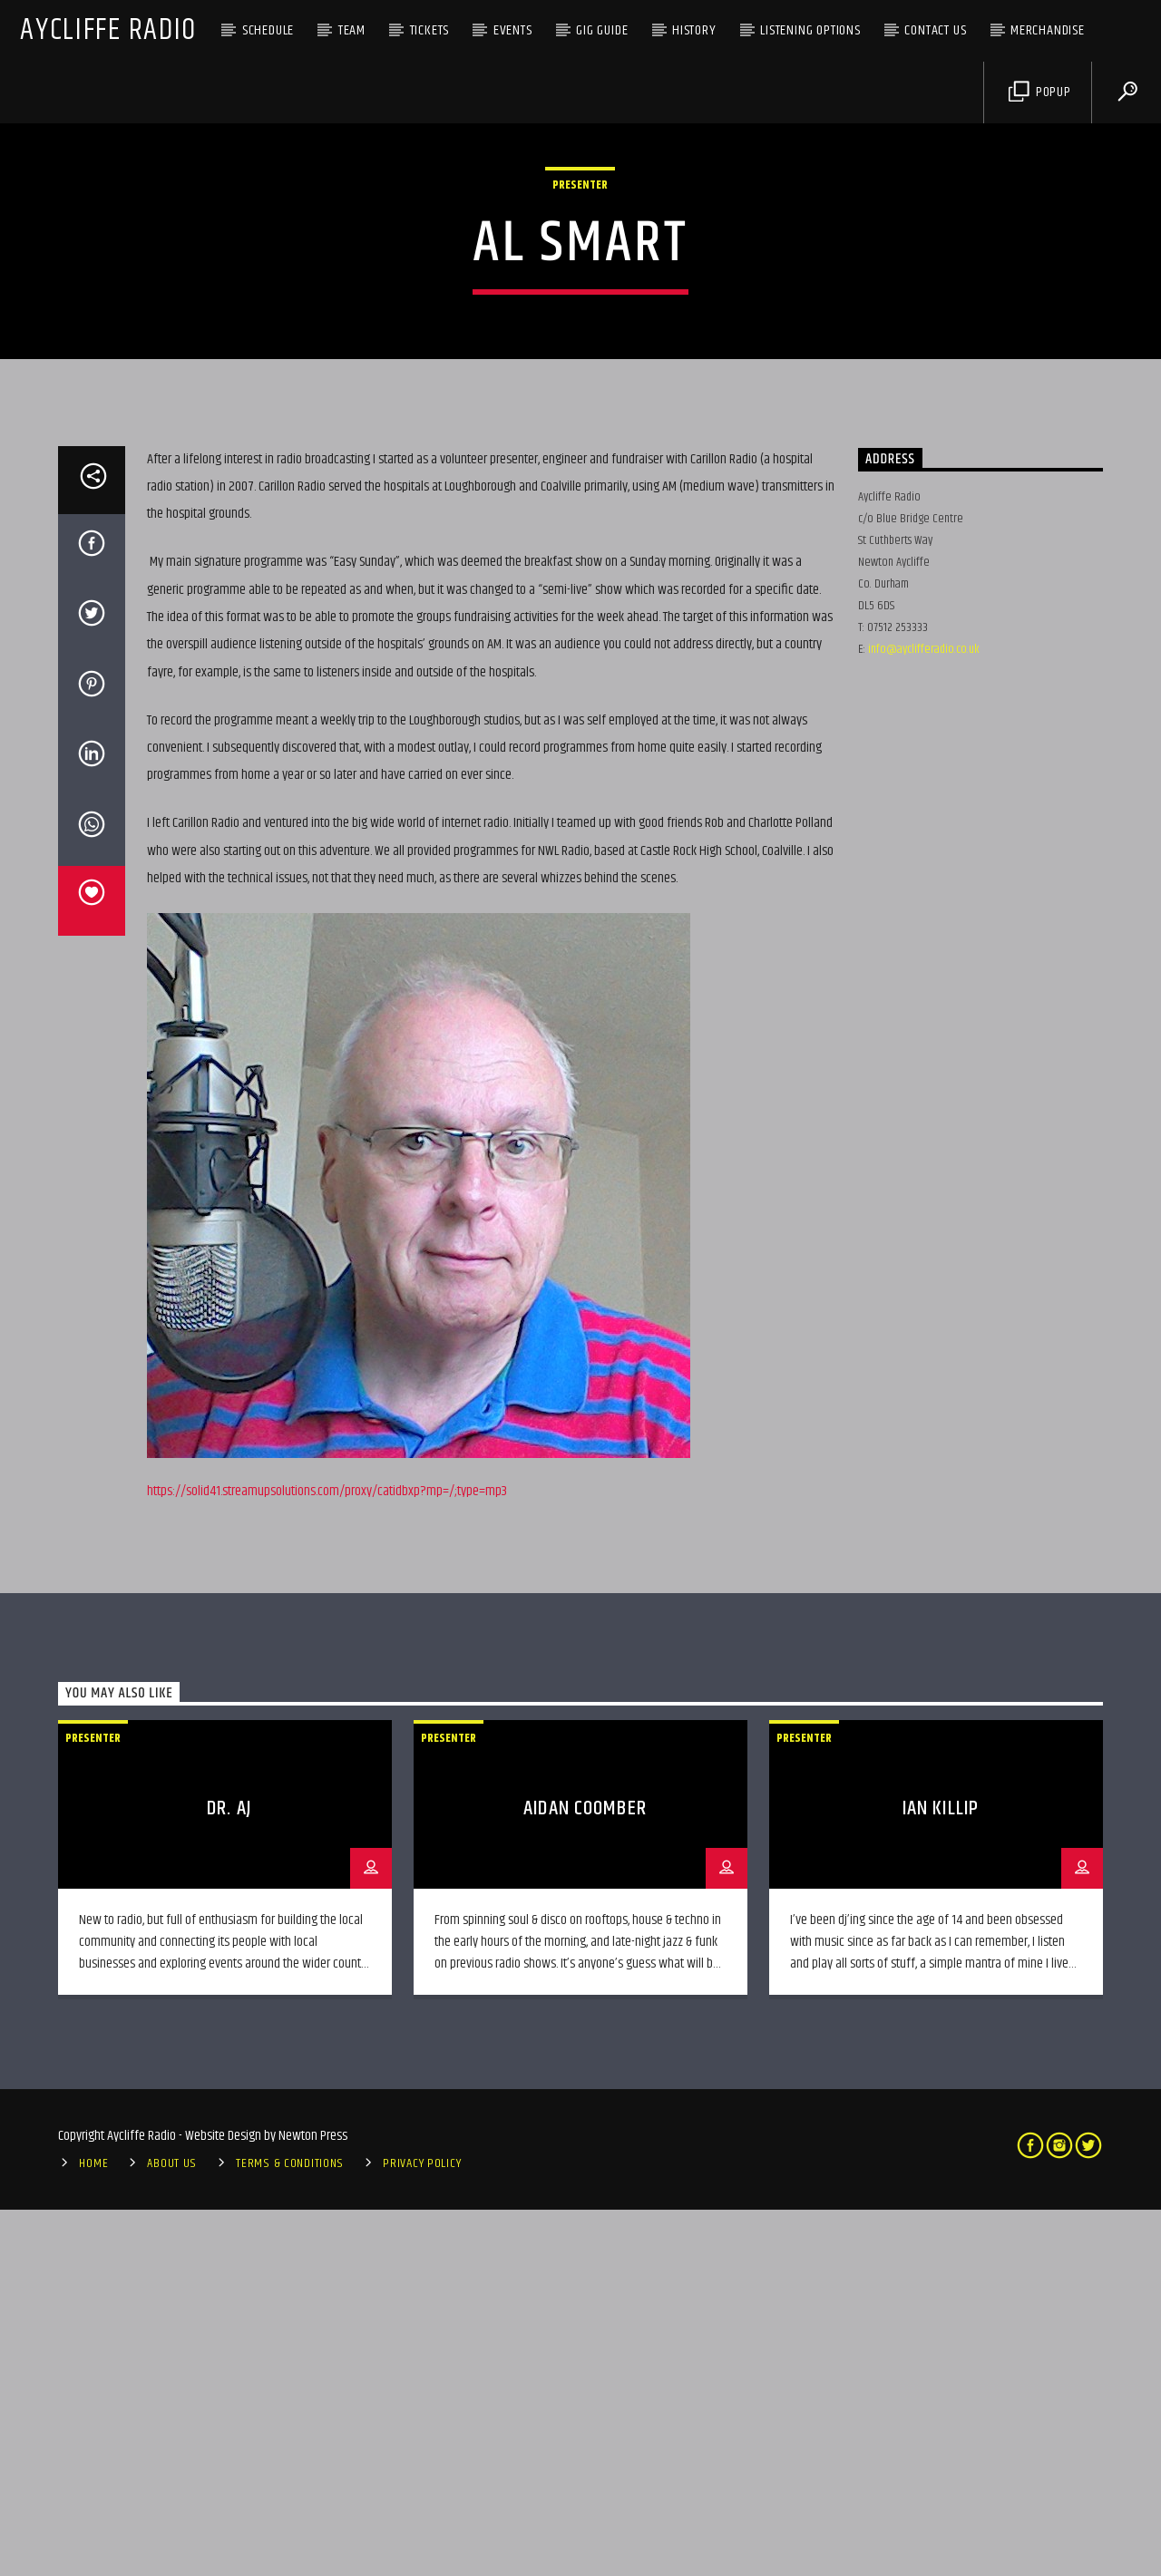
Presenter (580, 368)
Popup (1040, 92)
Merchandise (1047, 30)
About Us (172, 2530)
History (694, 30)
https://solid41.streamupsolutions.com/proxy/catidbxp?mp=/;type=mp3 (327, 1857)
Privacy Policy (422, 2530)
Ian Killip (940, 2175)
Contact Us (935, 30)
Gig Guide (602, 30)
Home (93, 2530)
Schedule (268, 30)
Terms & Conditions (290, 2530)
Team (352, 30)
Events (512, 30)
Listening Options (810, 30)
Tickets (430, 30)
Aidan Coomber (585, 2175)
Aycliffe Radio (108, 30)
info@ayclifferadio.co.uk (924, 1016)
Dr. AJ (229, 2175)
